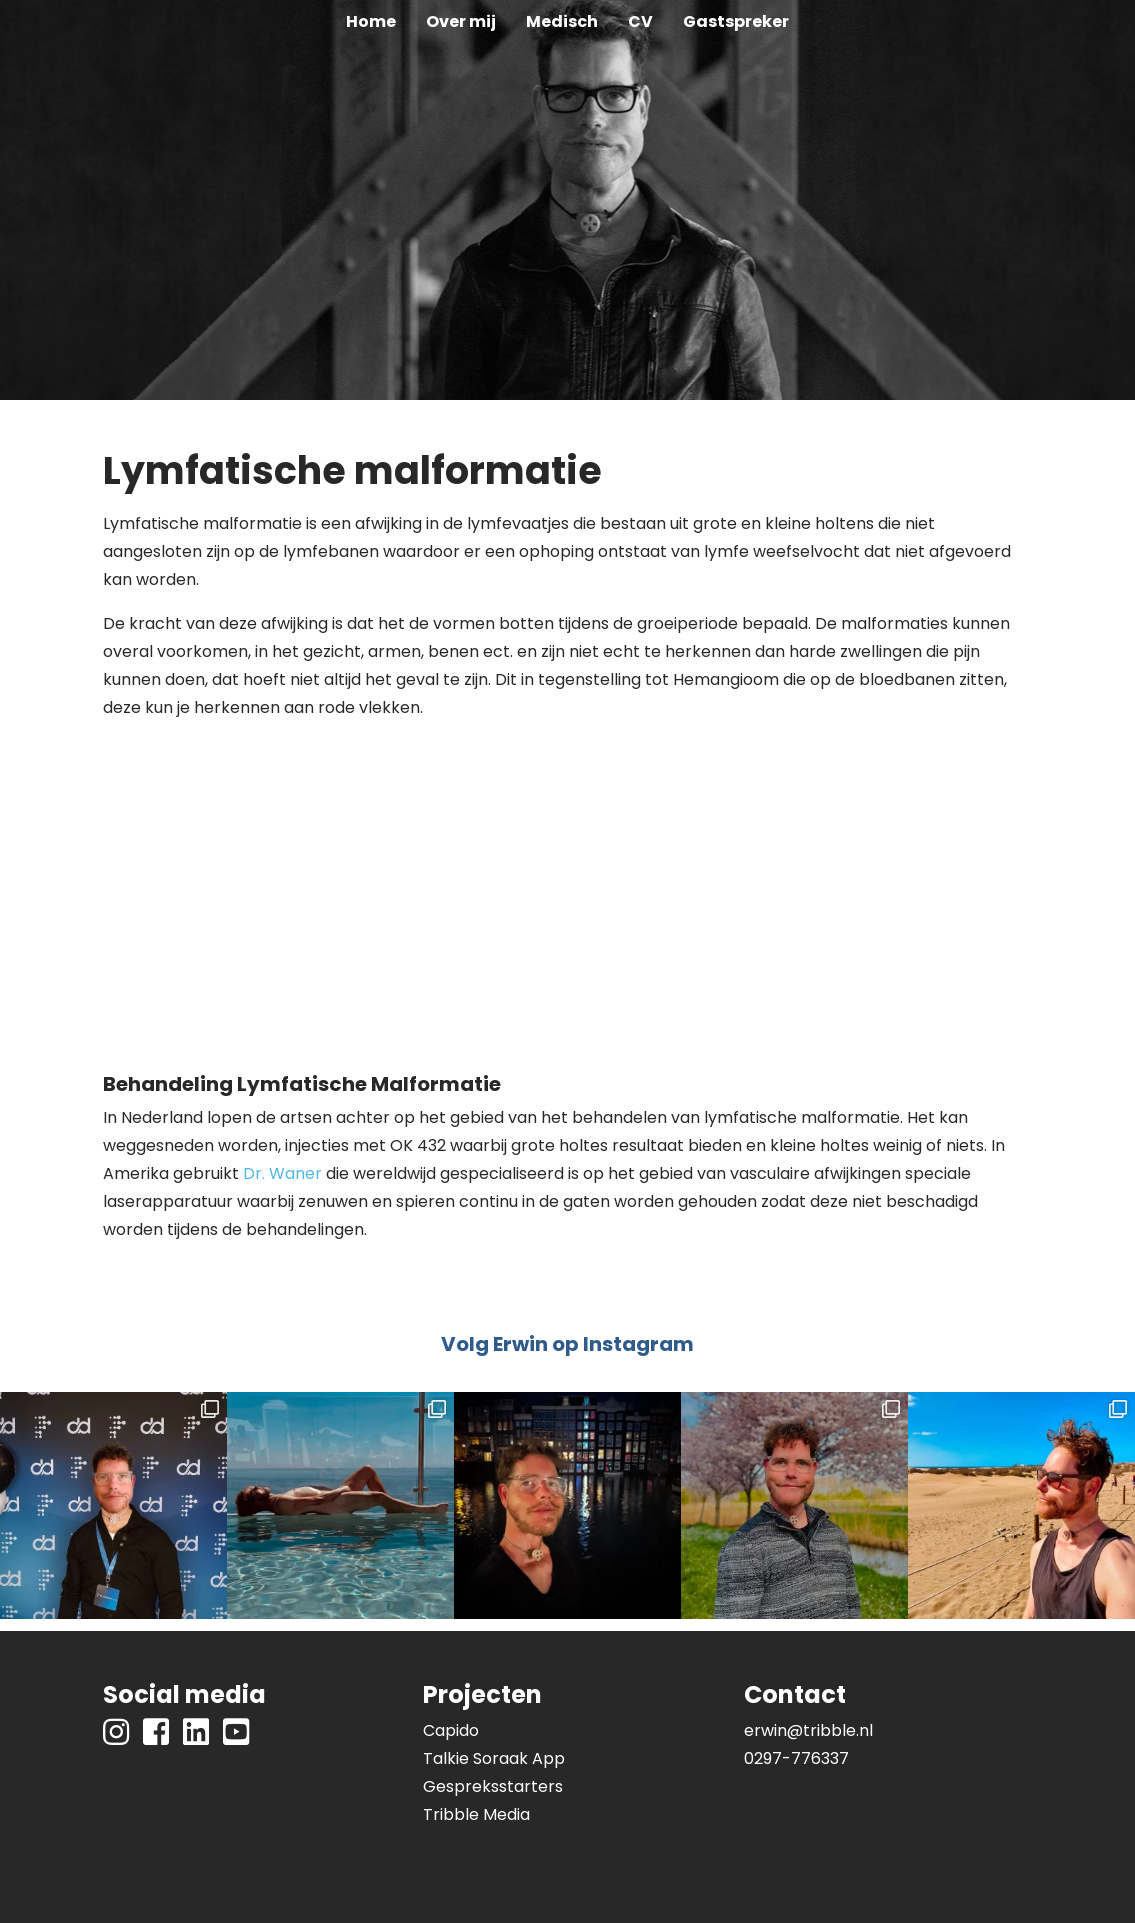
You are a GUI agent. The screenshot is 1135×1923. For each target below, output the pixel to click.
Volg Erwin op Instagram (567, 1344)
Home (371, 21)
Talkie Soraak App (494, 1758)
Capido (451, 1730)
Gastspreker (736, 21)
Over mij (461, 21)
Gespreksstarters (493, 1786)
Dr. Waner (282, 1173)
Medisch (562, 21)
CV (640, 21)
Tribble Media (476, 1814)
